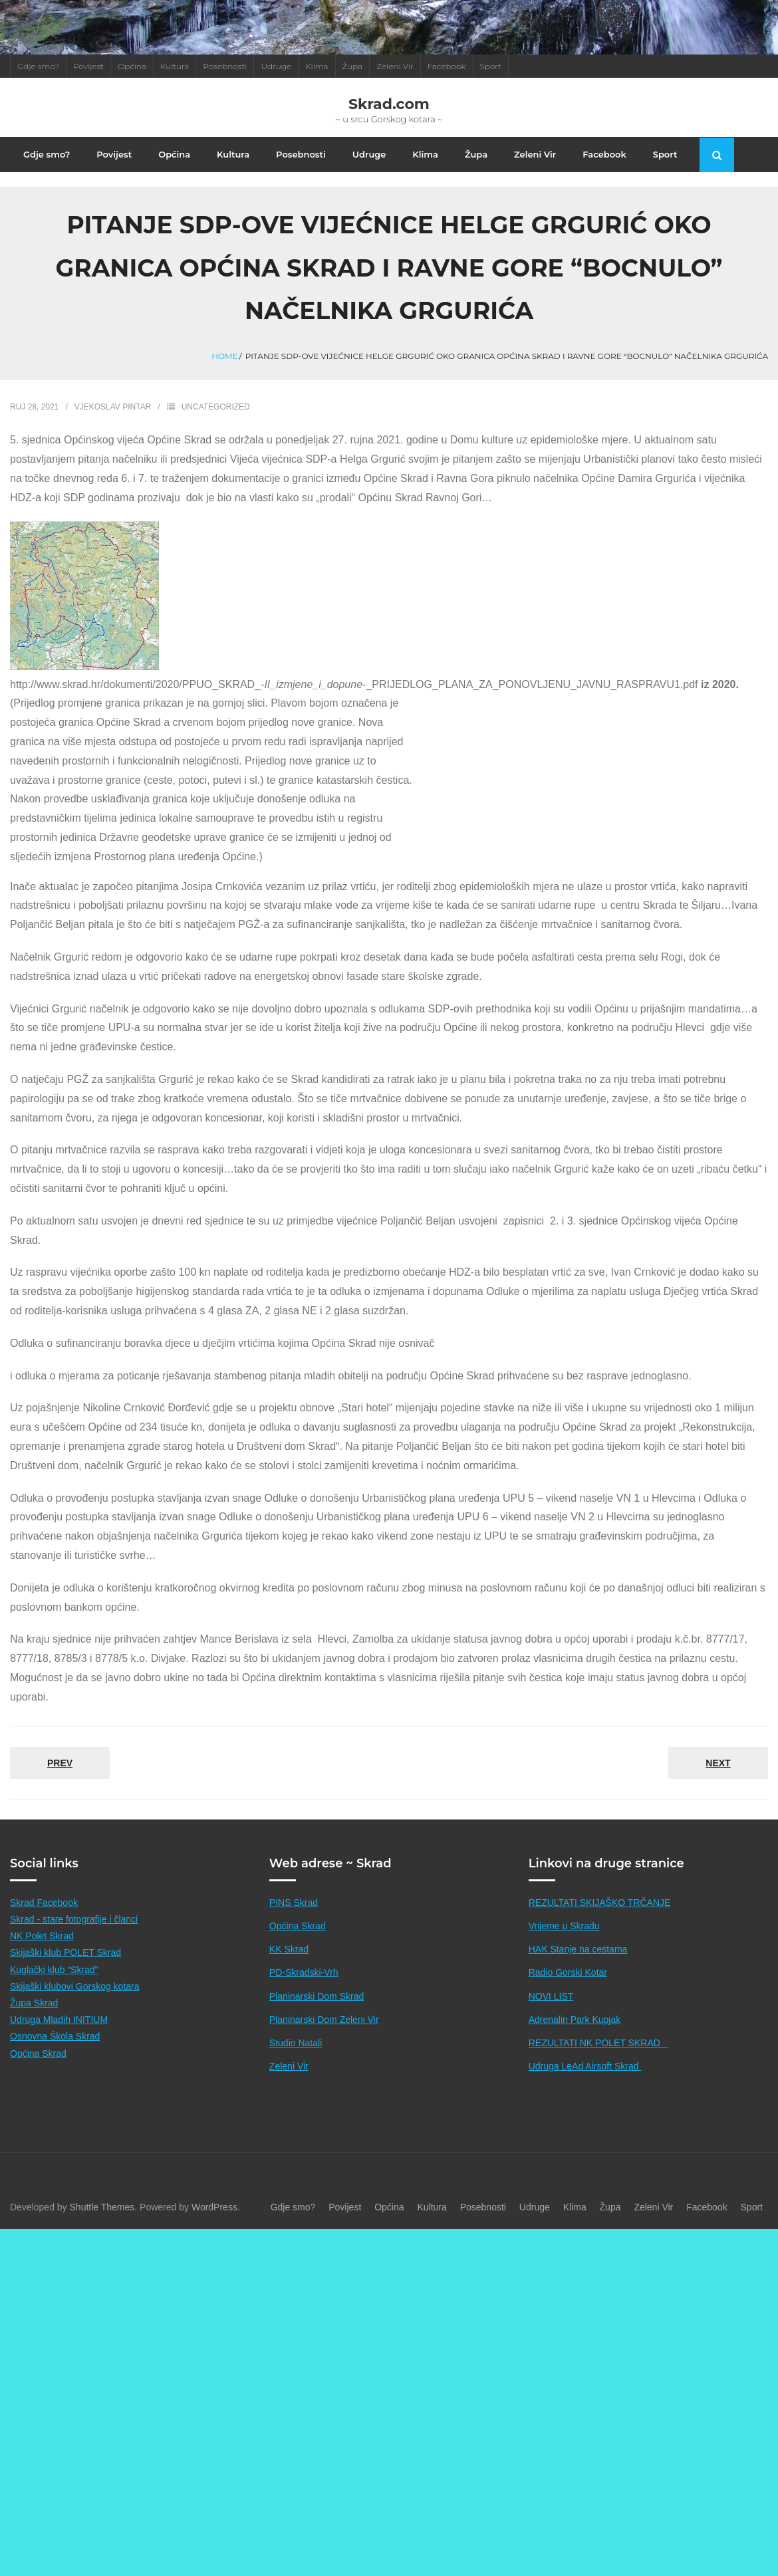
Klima (316, 66)
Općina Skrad (38, 2053)
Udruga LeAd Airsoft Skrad (585, 2066)
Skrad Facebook (44, 1902)
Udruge (276, 66)
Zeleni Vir (394, 66)
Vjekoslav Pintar (113, 406)
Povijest (88, 66)
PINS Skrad (293, 1902)
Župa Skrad (34, 2003)
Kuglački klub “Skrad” (54, 1969)
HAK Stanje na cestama (578, 1949)
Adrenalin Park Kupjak (575, 2019)
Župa (352, 66)
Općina (132, 66)
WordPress (214, 2207)
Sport (491, 66)
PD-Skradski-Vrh (303, 1972)
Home (224, 356)
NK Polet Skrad (42, 1936)
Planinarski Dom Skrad (316, 1996)
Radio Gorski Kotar (568, 1972)
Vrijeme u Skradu (564, 1926)
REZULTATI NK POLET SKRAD (598, 2043)
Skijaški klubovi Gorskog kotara (75, 1986)
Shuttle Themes (102, 2207)
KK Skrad (289, 1949)
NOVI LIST (551, 1996)
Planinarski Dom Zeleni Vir (324, 2019)
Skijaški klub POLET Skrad (65, 1952)
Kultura (174, 66)
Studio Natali (295, 2043)
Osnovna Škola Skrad (55, 2036)
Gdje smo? (38, 66)
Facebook (447, 66)
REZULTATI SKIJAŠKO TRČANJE (600, 1902)
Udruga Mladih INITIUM (59, 2019)
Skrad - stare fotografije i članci (74, 1919)
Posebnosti (225, 66)
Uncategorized (216, 406)
